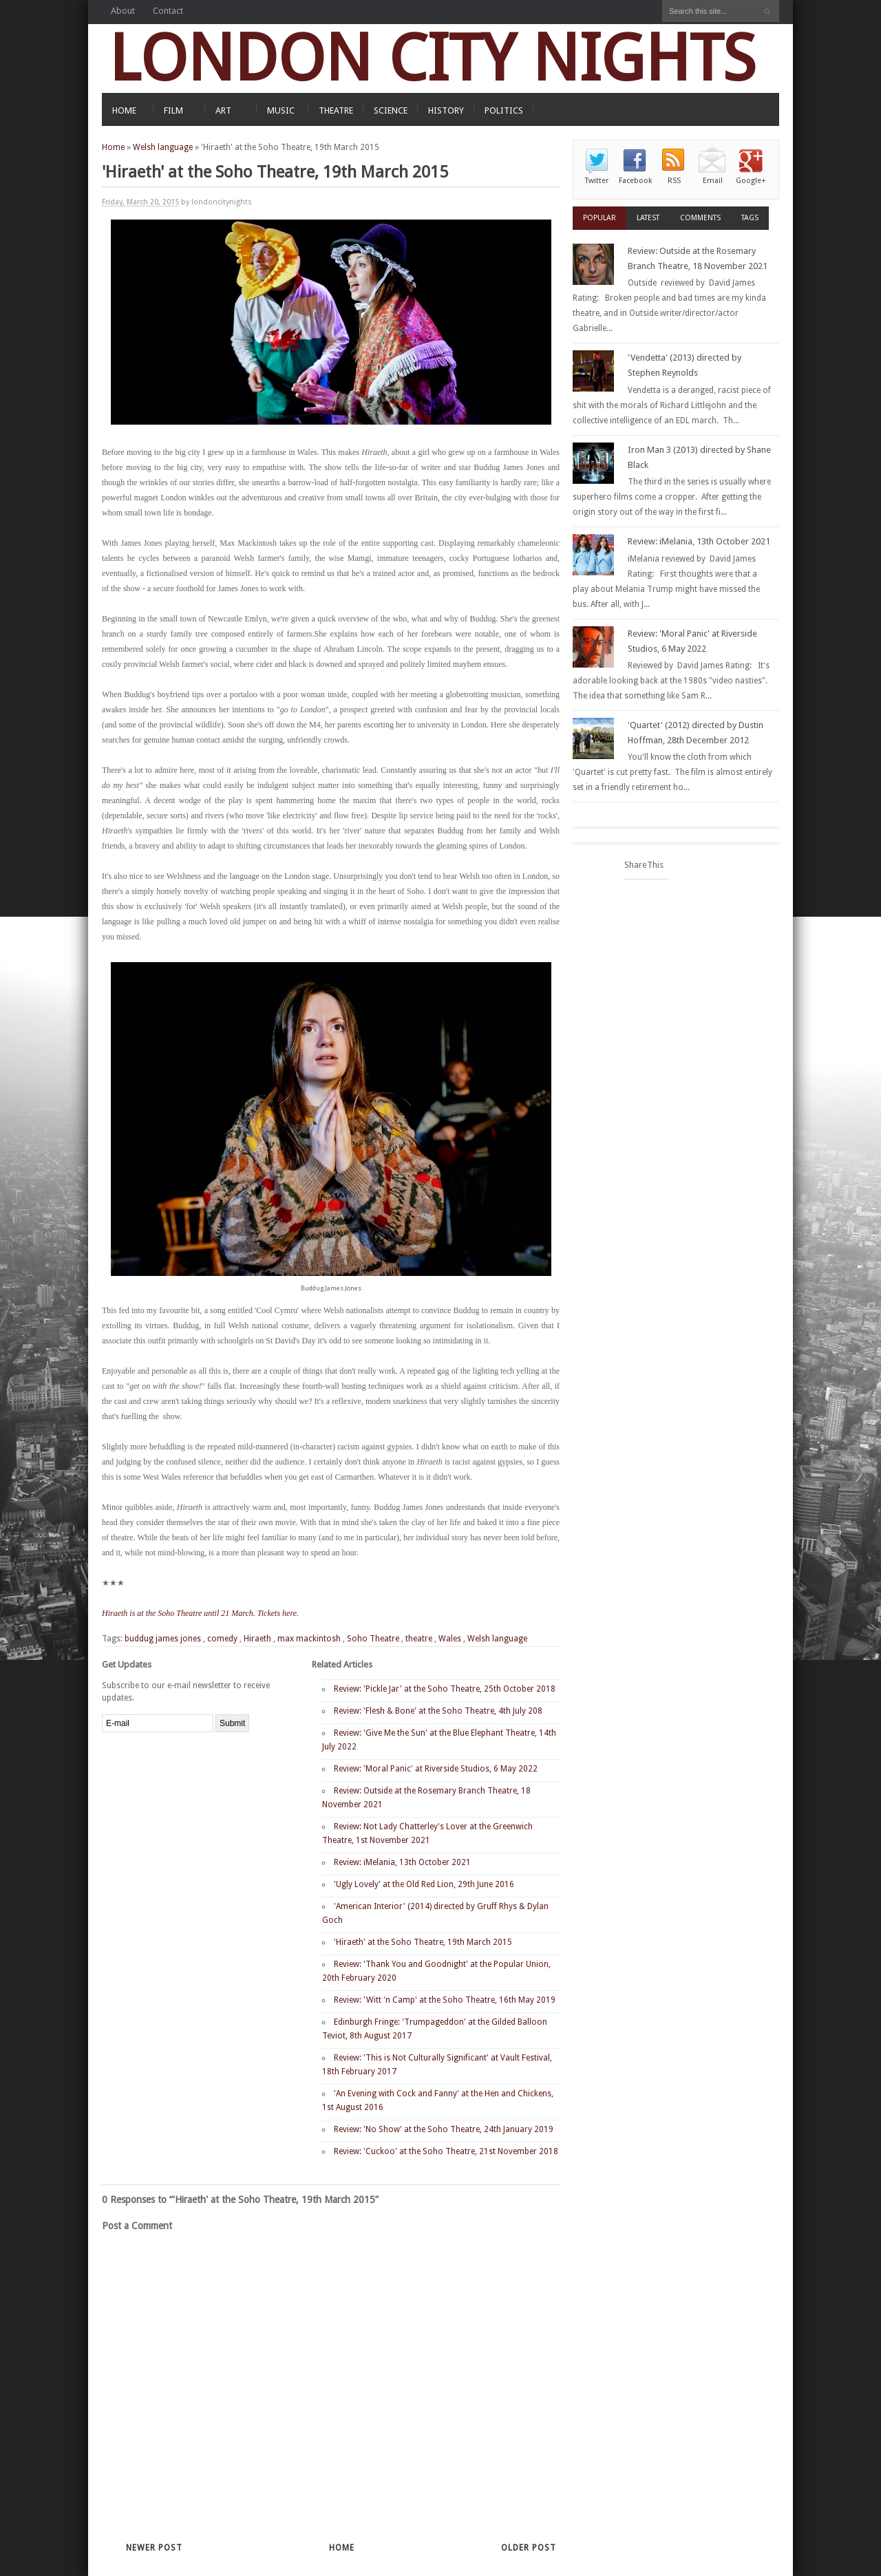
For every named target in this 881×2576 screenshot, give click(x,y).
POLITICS (504, 110)
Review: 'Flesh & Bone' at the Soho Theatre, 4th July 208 (438, 1711)
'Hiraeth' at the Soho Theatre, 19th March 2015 (423, 1942)
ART (223, 110)
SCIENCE (390, 110)
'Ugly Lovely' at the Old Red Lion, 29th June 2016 (424, 1884)
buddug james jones (163, 1638)
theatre (418, 1638)
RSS (674, 180)
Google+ (751, 180)
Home (113, 147)
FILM (173, 110)
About (123, 11)
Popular (599, 217)
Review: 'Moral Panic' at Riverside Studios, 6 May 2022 (436, 1769)
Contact (168, 11)
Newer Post (154, 2548)
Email (713, 180)
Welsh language (163, 147)
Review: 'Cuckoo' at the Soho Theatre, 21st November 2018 (446, 2151)
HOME (124, 110)
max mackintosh (309, 1638)
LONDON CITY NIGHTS (432, 58)
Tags (749, 217)
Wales (449, 1638)
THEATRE (336, 110)
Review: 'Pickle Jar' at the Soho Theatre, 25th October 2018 (444, 1689)
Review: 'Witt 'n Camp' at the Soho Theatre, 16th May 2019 (444, 2000)
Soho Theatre (373, 1638)
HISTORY (446, 110)
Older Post (528, 2548)
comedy (222, 1638)
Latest (648, 217)
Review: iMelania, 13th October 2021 (402, 1862)
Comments (700, 217)
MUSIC (281, 110)
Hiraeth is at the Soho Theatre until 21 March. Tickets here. (200, 1613)
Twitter (596, 180)
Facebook (635, 180)
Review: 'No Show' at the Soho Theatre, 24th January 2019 (443, 2129)
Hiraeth (257, 1638)
